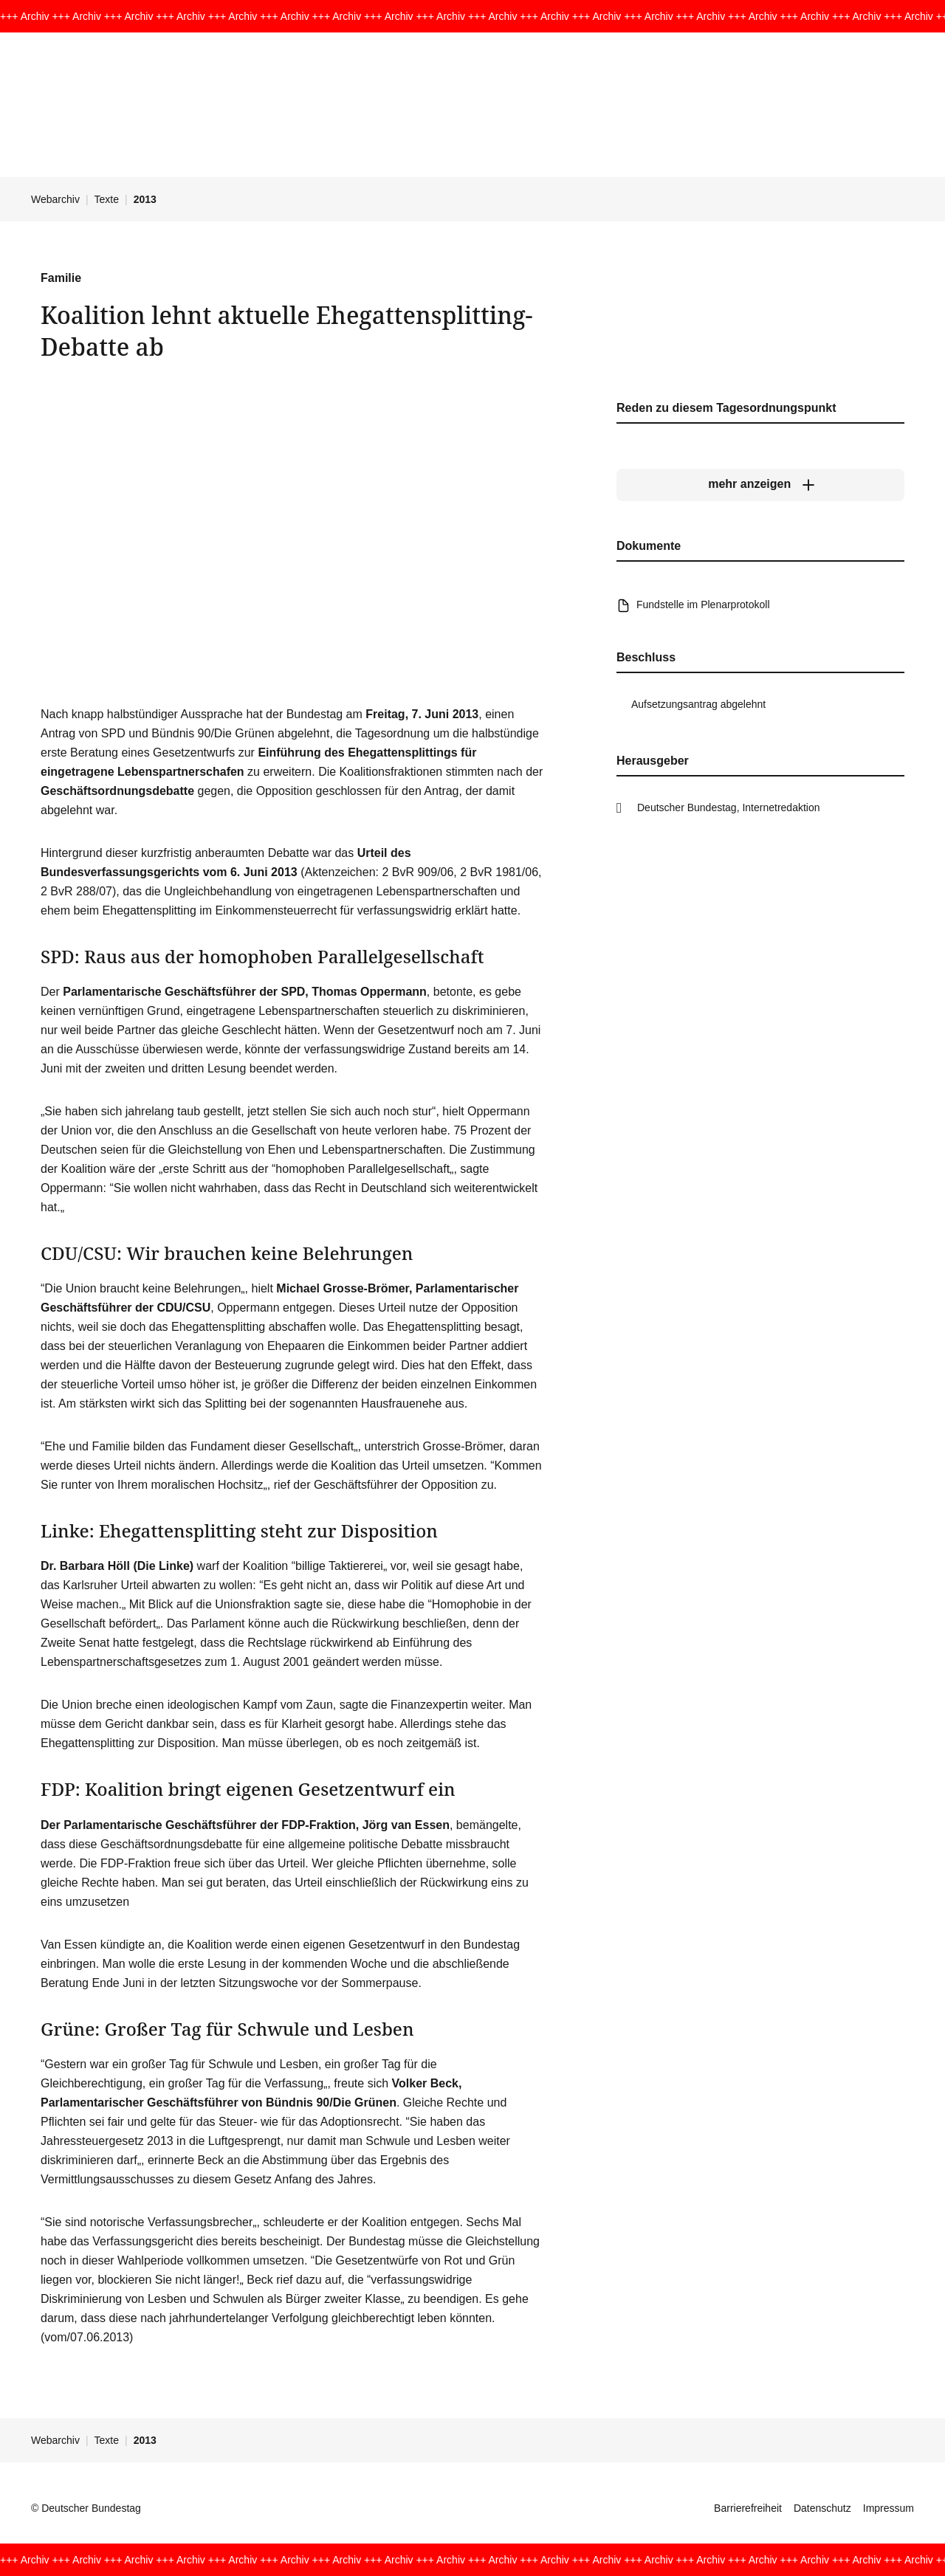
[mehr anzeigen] (760, 484)
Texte (106, 199)
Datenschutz (822, 2508)
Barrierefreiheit (748, 2508)
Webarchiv (55, 199)
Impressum (888, 2508)
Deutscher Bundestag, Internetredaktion (728, 807)
